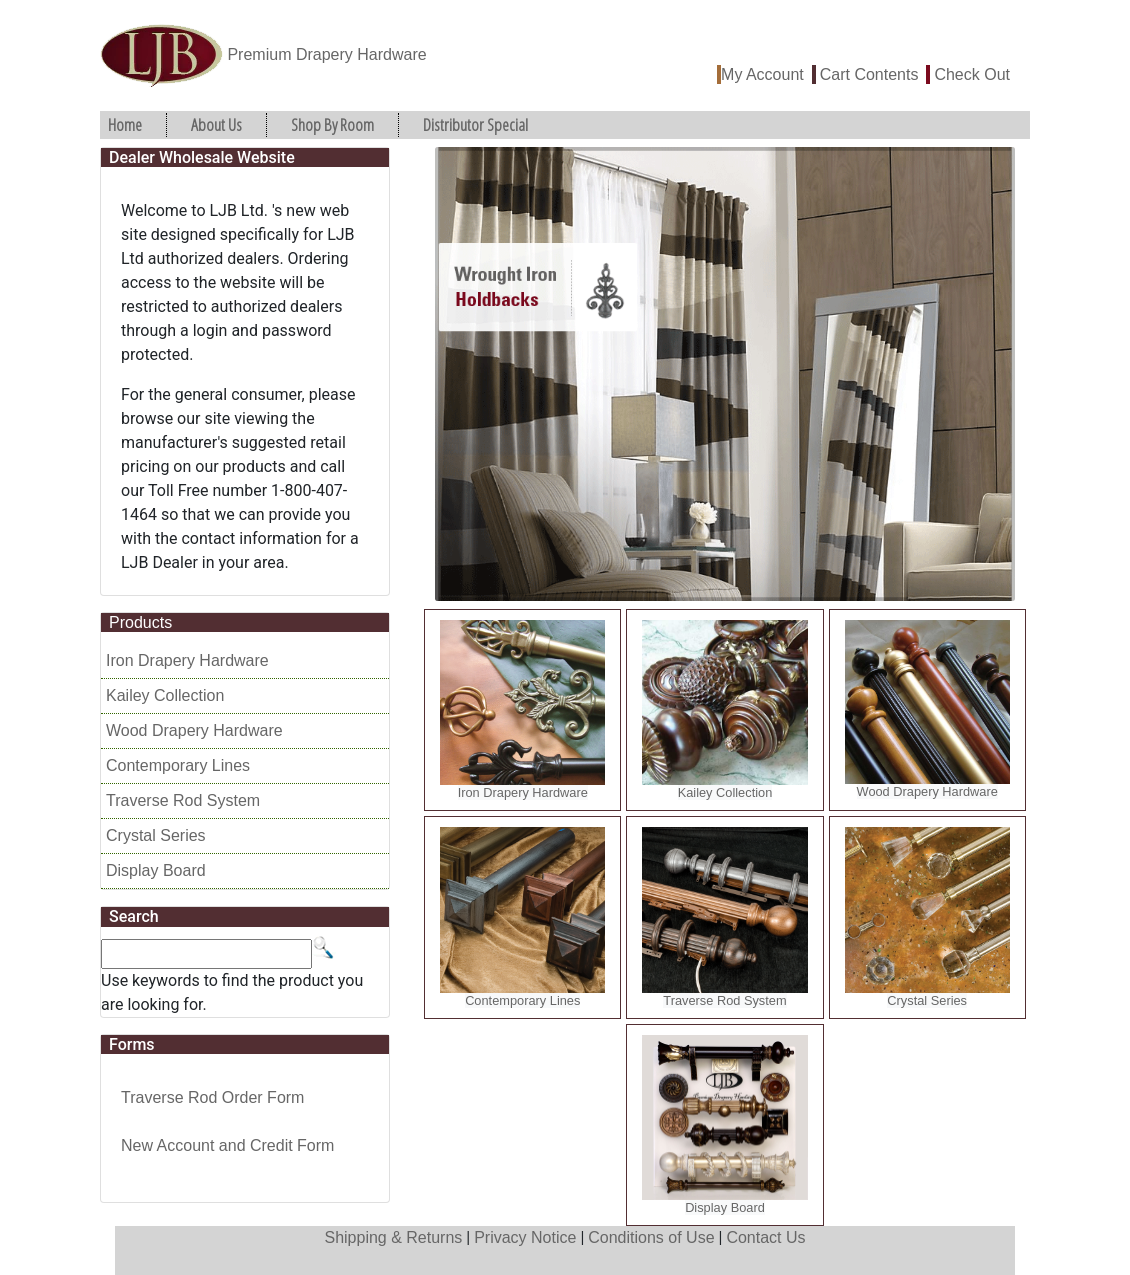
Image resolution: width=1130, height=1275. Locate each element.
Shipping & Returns (393, 1237)
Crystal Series (156, 835)
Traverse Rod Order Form (212, 1097)
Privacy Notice (525, 1237)
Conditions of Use (651, 1237)
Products (140, 622)
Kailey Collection (165, 695)
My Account (762, 74)
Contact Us (765, 1237)
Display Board (156, 870)
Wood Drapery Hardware (194, 730)
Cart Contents (869, 74)
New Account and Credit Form (227, 1145)
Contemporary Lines (178, 765)
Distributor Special (475, 124)
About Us (216, 124)
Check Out (972, 74)
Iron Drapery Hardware (187, 660)
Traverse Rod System (183, 800)
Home (125, 124)
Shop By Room (332, 124)
